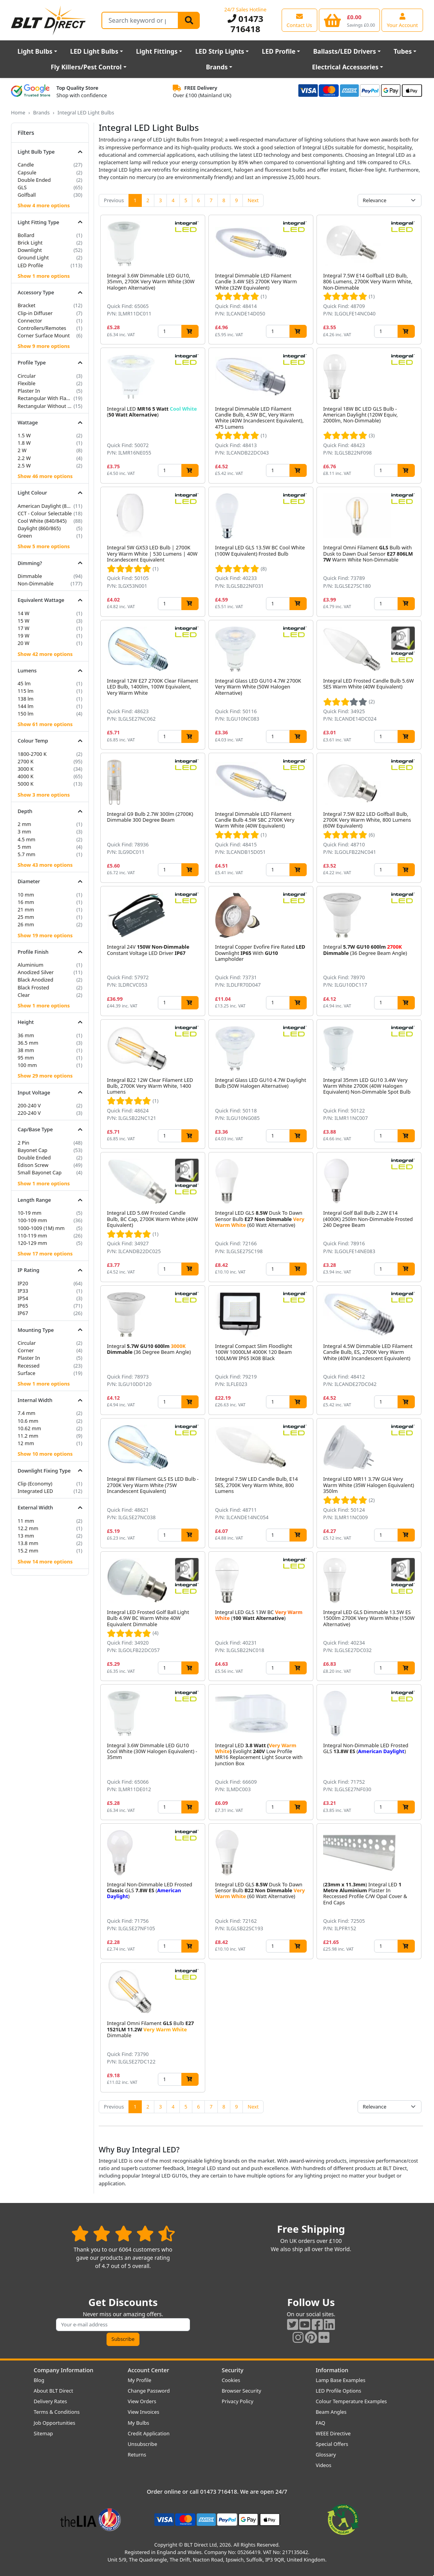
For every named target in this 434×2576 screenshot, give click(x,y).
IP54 (23, 1298)
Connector (30, 320)
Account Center (148, 2370)
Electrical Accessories (345, 67)
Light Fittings (156, 51)
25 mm (26, 916)
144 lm (26, 706)
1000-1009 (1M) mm (41, 1228)
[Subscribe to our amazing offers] (123, 2324)
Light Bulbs (35, 51)
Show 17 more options (45, 1253)
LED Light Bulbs (94, 51)
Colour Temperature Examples (351, 2401)
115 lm (26, 690)
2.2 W (24, 458)
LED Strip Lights (219, 51)
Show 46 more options (45, 476)
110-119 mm (32, 1235)
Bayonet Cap (32, 1150)
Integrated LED (35, 1491)
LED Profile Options (338, 2390)
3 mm (24, 831)
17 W (23, 628)
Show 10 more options (45, 1453)
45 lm (24, 683)
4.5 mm (26, 839)
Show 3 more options (44, 794)
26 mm (26, 924)
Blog (39, 2380)
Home (18, 112)
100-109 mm (32, 1220)
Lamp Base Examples (340, 2380)
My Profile (139, 2380)
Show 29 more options (45, 1075)
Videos (323, 2465)
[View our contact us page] (299, 20)
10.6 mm (28, 1420)
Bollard (26, 235)
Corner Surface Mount (44, 335)
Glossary (326, 2454)
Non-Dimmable (36, 583)
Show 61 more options (45, 724)
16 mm (26, 902)
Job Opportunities (54, 2422)
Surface (26, 1373)
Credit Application (149, 2433)
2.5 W (24, 465)
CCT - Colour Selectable (45, 513)
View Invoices (143, 2411)
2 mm (24, 824)
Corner (26, 1350)
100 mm (27, 1065)
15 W (23, 620)
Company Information (63, 2370)
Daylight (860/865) (39, 528)
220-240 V (29, 1112)
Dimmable (30, 576)
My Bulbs (138, 2422)
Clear (24, 994)
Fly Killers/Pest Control (86, 67)
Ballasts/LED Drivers (344, 51)
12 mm (26, 1443)
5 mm (24, 846)
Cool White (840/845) (42, 520)
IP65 (23, 1305)
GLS (22, 187)
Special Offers (332, 2443)
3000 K (26, 768)
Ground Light (33, 257)
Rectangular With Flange (45, 398)
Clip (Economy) (35, 1483)
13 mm (26, 1535)
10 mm (26, 894)
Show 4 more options (44, 205)
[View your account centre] (402, 20)
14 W (23, 613)
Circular (27, 375)
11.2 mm (28, 1435)
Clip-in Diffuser (35, 313)
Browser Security (241, 2390)
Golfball (27, 194)
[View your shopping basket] (349, 20)
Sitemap (43, 2433)
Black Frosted (33, 987)
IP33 (23, 1290)
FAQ (320, 2422)
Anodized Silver (36, 972)
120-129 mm (32, 1242)
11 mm (26, 1520)
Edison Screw (33, 1164)
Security (232, 2370)
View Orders (142, 2401)
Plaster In (29, 390)
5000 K (26, 783)
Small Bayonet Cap (39, 1172)
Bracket (26, 305)
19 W (23, 635)
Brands (217, 67)
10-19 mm (30, 1212)
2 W (22, 450)
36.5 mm (28, 1042)
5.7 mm (26, 854)
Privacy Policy (237, 2401)
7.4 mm (26, 1413)
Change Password (149, 2390)
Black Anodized (35, 979)
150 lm (26, 713)
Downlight (30, 250)
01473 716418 (246, 24)
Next (253, 200)
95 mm (26, 1057)
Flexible (26, 383)
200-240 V (29, 1105)
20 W (23, 643)
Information (332, 2370)
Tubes (403, 51)
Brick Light (30, 242)
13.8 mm (28, 1543)
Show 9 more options (44, 346)
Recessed (29, 1365)
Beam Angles (331, 2411)
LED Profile (279, 51)
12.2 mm (28, 1528)
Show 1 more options (44, 275)
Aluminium (30, 964)
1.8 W (24, 442)
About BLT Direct (53, 2390)
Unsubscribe (142, 2443)
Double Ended (34, 179)
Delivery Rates (50, 2401)
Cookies (231, 2380)
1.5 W (24, 435)
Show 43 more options (45, 864)
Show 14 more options (45, 1561)
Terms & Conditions (57, 2411)
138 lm (26, 698)
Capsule (27, 172)
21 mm (26, 909)
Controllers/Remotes (42, 328)
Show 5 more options (44, 546)
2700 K (26, 761)
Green (25, 535)
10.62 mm (29, 1428)
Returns (137, 2454)
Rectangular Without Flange (45, 405)
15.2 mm (28, 1550)
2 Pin (23, 1142)
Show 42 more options (45, 654)
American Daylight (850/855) (45, 505)
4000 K (26, 776)
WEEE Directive (333, 2433)
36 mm (26, 1035)
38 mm (26, 1050)
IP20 (23, 1283)
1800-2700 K (32, 753)
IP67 (23, 1313)
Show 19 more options (45, 935)
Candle (26, 164)
